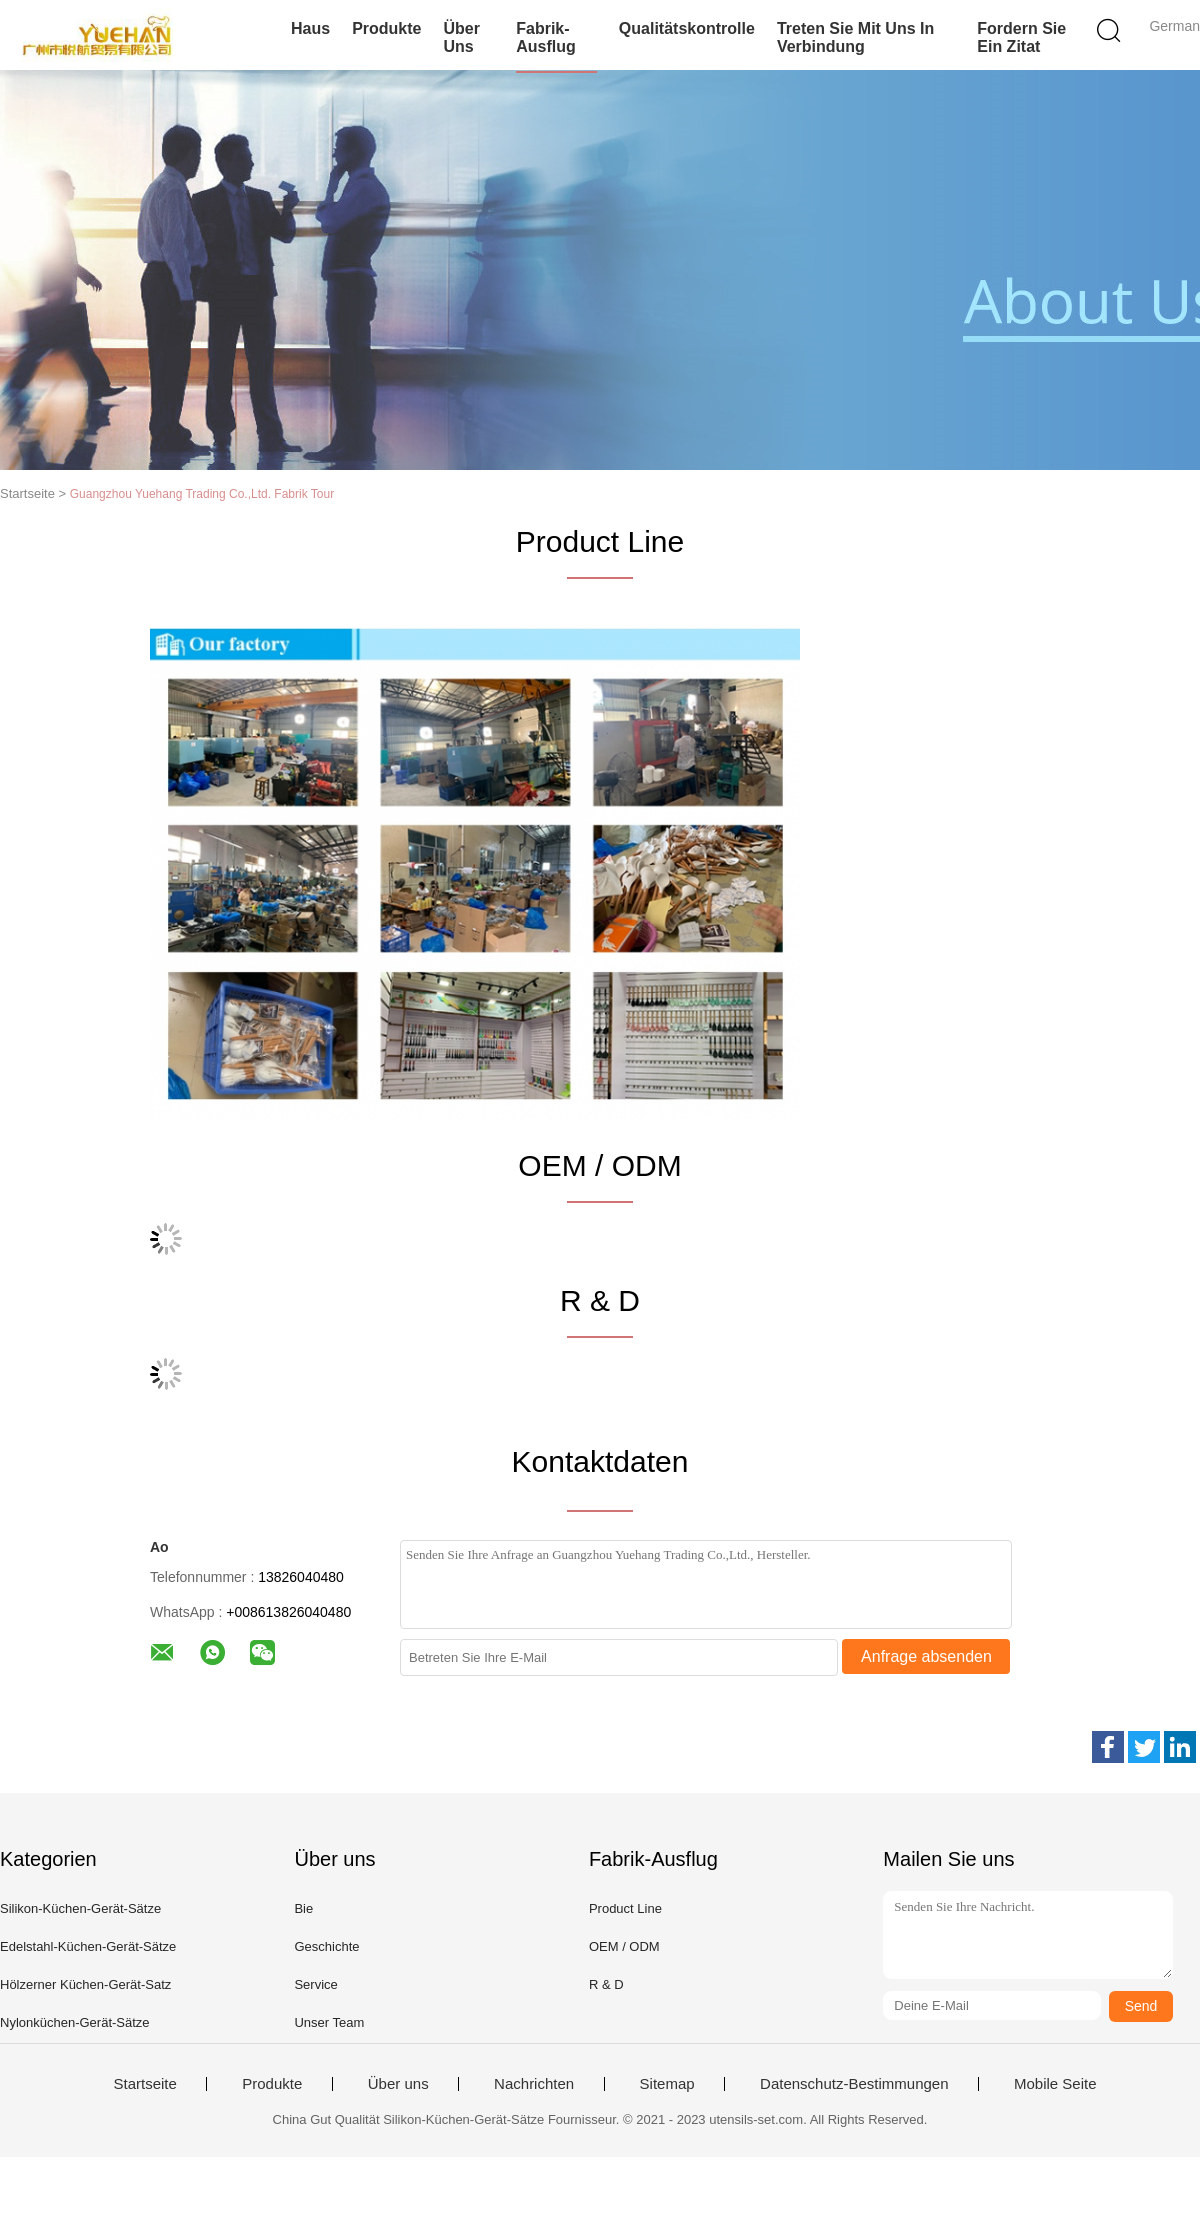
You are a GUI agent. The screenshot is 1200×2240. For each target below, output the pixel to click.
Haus (310, 28)
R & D (606, 1984)
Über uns (461, 37)
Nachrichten (534, 2084)
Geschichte (326, 1946)
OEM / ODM (624, 1946)
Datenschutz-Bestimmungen (854, 2084)
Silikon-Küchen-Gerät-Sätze (80, 1908)
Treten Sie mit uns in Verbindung (855, 37)
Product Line (625, 1908)
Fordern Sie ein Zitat (1021, 37)
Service (315, 1984)
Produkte (386, 28)
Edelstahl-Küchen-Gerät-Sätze (88, 1946)
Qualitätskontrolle (687, 28)
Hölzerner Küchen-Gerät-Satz (85, 1984)
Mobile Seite (1055, 2084)
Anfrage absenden (926, 1656)
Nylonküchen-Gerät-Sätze (75, 2022)
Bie (303, 1908)
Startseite (144, 2084)
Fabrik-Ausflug (546, 37)
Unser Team (329, 2022)
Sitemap (667, 2084)
